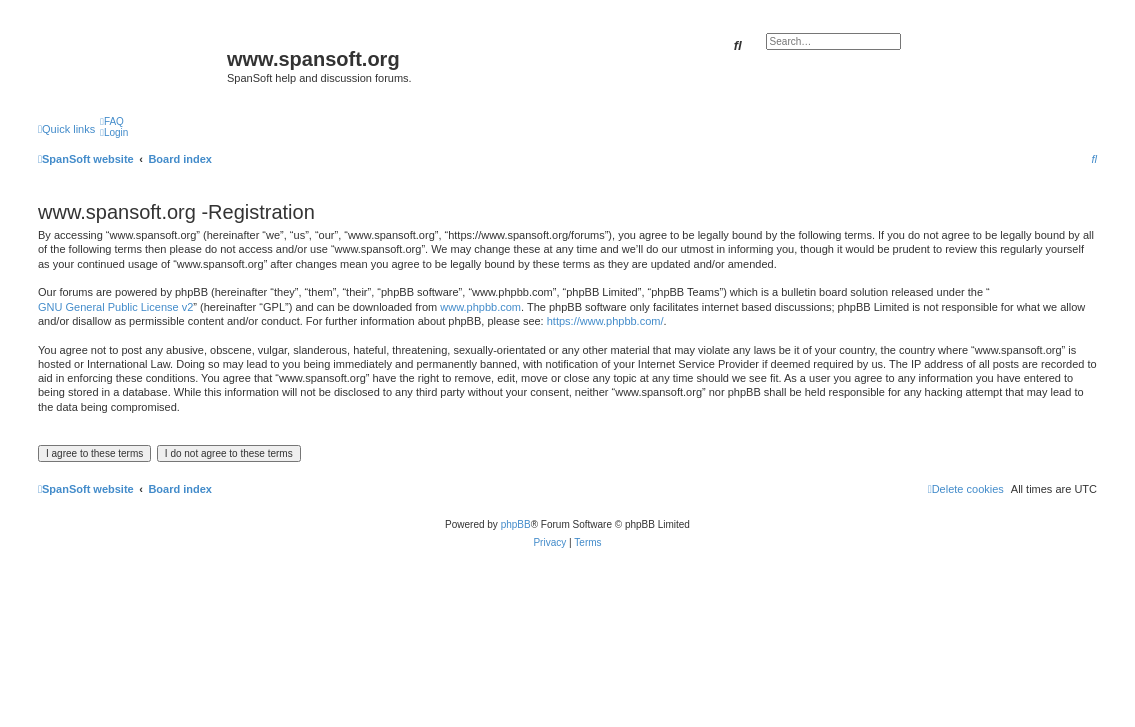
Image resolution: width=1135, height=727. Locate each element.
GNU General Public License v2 (115, 307)
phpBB (516, 524)
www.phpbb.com (480, 307)
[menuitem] (112, 121)
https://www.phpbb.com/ (605, 321)
